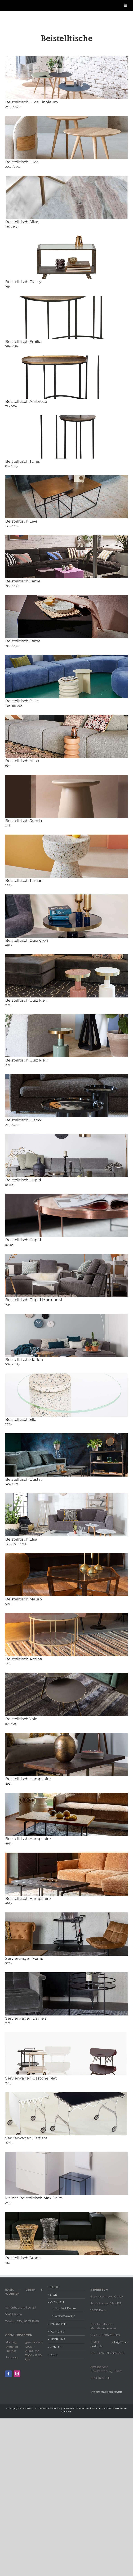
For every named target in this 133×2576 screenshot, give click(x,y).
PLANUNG (57, 2331)
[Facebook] (8, 2373)
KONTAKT (56, 2347)
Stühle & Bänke (65, 2308)
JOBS (53, 2354)
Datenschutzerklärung (106, 2391)
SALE (53, 2294)
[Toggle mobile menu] (126, 5)
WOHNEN (57, 2302)
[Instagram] (17, 2373)
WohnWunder (65, 2316)
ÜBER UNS (57, 2339)
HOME (54, 2286)
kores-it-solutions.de (89, 2408)
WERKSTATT (58, 2323)
